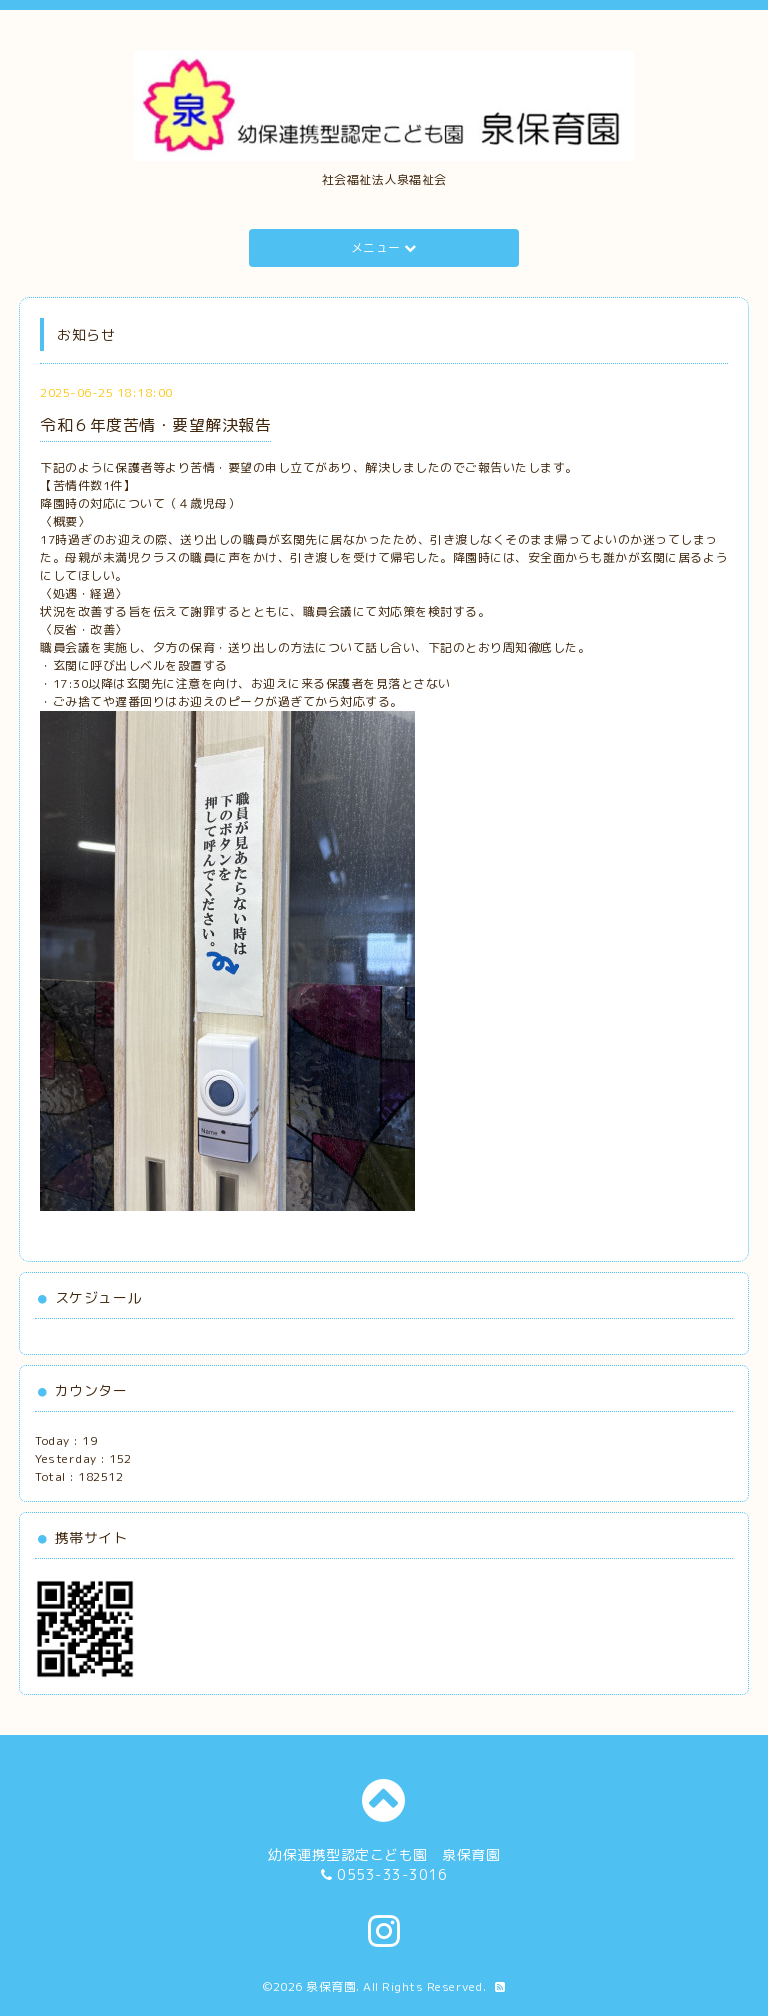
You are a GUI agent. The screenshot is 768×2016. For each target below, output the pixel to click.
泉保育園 (331, 1986)
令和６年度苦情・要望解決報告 (155, 425)
